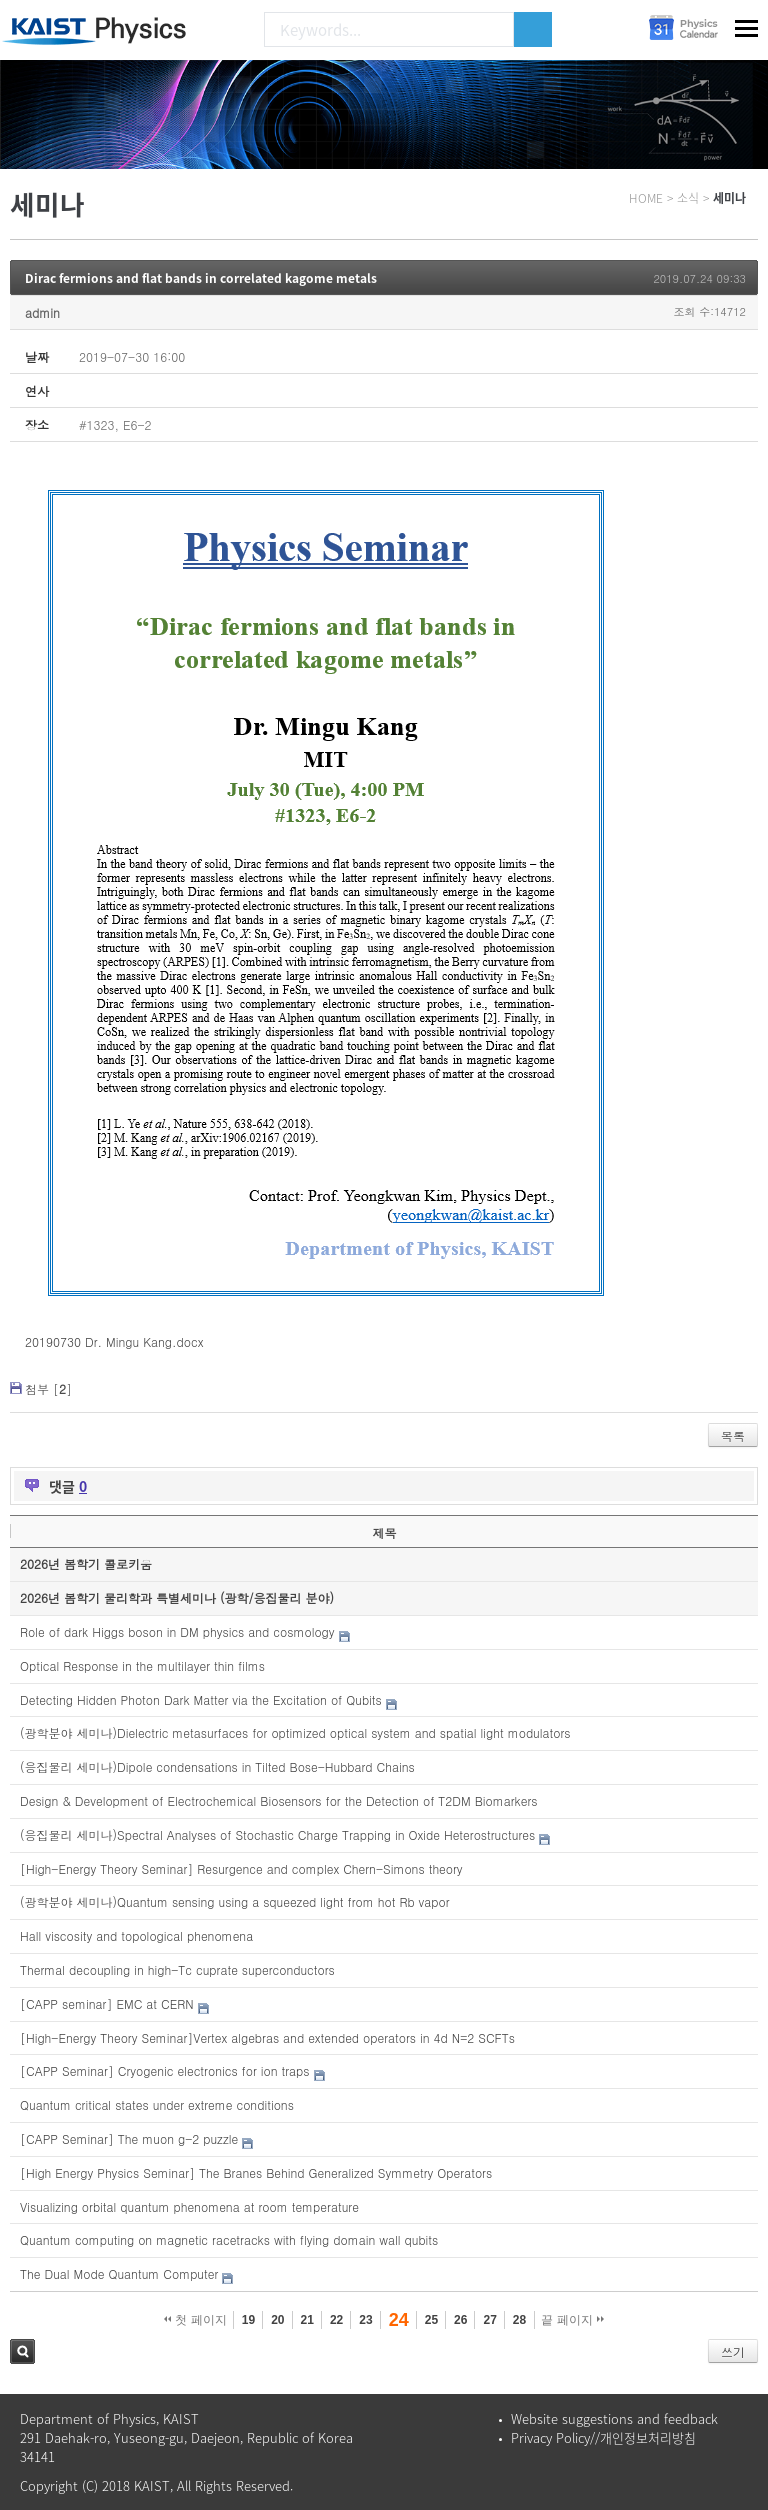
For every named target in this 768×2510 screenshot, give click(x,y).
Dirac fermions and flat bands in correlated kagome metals (201, 278)
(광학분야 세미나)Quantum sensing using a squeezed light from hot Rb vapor (235, 1901)
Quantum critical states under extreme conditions (157, 2104)
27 (489, 2320)
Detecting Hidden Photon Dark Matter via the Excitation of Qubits (201, 1699)
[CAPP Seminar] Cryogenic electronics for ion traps (165, 2070)
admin (42, 312)
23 (365, 2320)
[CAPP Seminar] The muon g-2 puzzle (129, 2138)
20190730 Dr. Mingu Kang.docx (114, 1341)
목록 (733, 1435)
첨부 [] (48, 1388)
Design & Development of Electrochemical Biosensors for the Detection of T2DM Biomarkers (278, 1800)
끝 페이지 (572, 2320)
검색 (22, 2351)
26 (460, 2320)
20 (277, 2320)
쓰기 (733, 2351)
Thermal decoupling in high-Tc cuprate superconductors (177, 1969)
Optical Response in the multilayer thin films (142, 1665)
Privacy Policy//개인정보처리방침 (603, 2437)
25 (431, 2320)
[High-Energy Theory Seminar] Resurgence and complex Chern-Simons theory (241, 1868)
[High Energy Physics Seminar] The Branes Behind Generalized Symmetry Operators (256, 2172)
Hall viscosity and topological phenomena (136, 1935)
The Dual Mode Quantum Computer (119, 2273)
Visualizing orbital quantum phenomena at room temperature (189, 2206)
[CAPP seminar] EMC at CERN (107, 2003)
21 (307, 2320)
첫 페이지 (195, 2320)
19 (248, 2320)
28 (519, 2320)
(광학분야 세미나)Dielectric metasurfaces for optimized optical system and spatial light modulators (295, 1732)
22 (336, 2320)
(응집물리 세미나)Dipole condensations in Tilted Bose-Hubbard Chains (217, 1766)
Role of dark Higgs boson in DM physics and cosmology (177, 1631)
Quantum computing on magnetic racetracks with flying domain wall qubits (229, 2239)
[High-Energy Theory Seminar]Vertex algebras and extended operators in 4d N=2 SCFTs (267, 2037)
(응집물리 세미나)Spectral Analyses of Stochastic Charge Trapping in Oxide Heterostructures (277, 1834)
